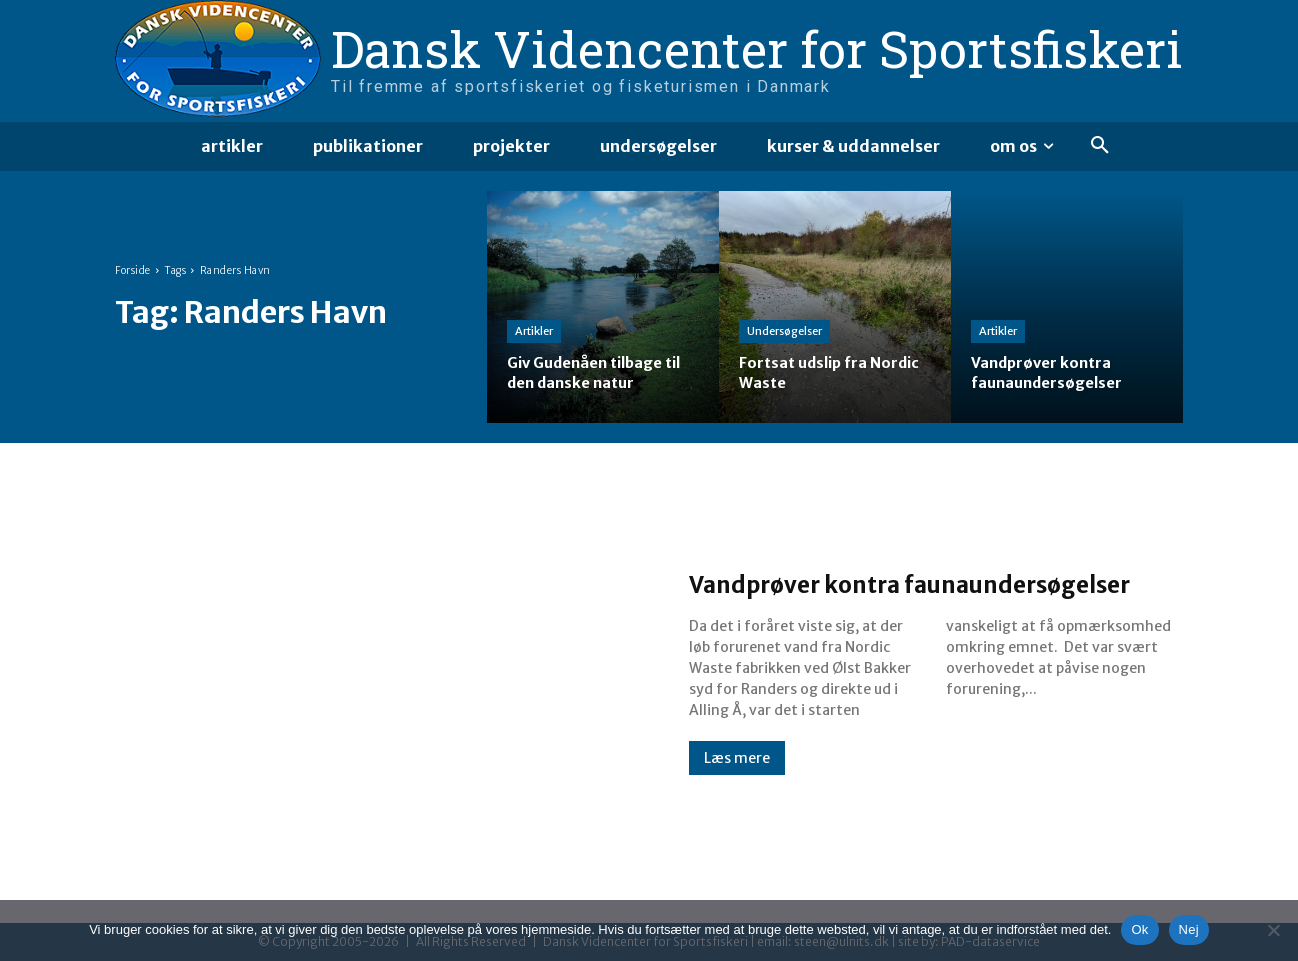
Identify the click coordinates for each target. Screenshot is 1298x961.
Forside (133, 270)
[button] (1100, 146)
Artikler (534, 332)
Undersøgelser (784, 332)
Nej (1189, 929)
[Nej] (1273, 930)
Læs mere (737, 776)
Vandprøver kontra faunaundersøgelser (837, 582)
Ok (1139, 929)
